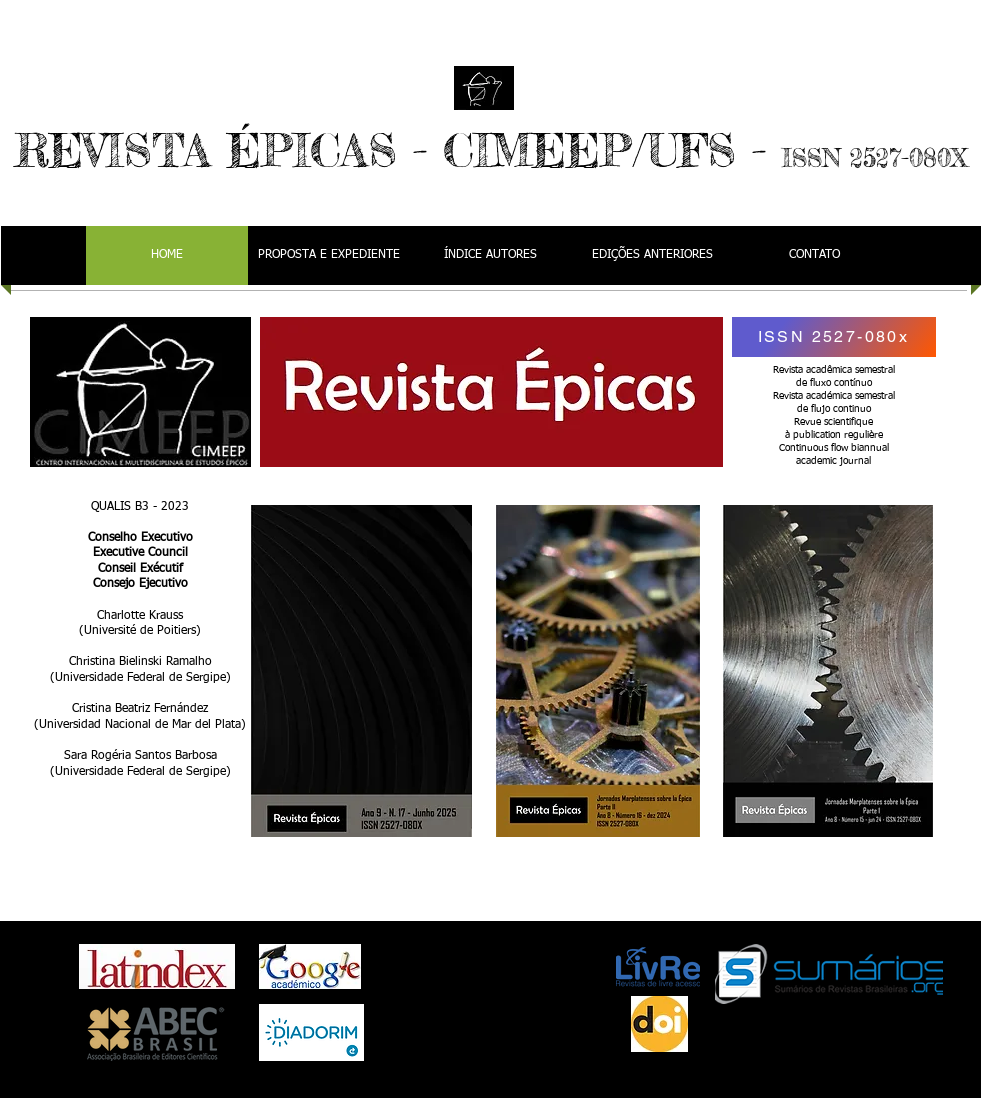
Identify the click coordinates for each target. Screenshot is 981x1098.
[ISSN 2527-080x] (834, 337)
